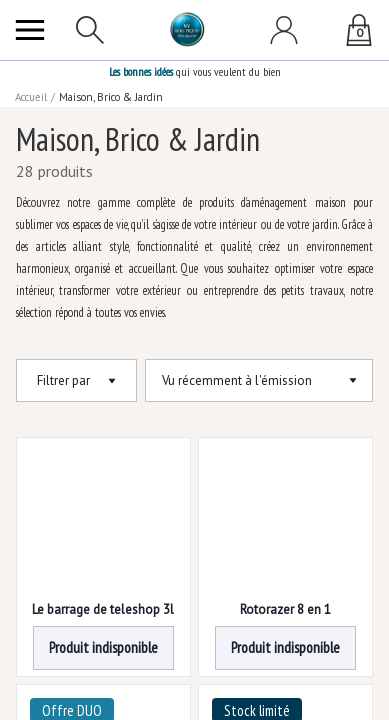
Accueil (32, 97)
